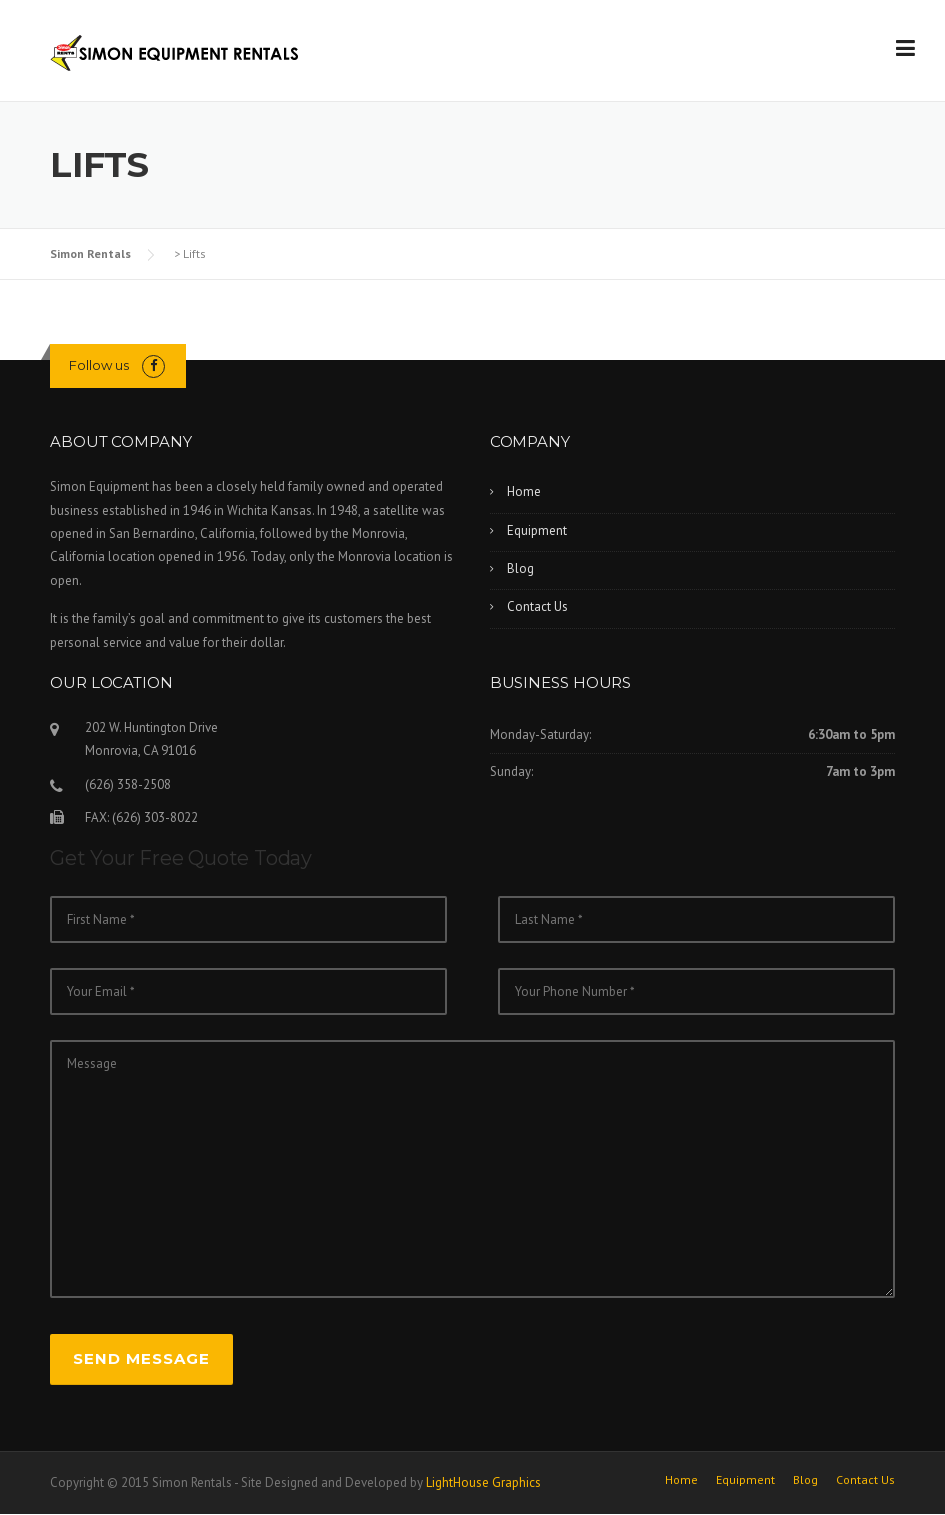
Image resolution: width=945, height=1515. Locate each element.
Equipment (537, 530)
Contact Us (537, 606)
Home (524, 491)
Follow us (99, 365)
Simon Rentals (90, 253)
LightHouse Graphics (483, 1482)
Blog (520, 568)
